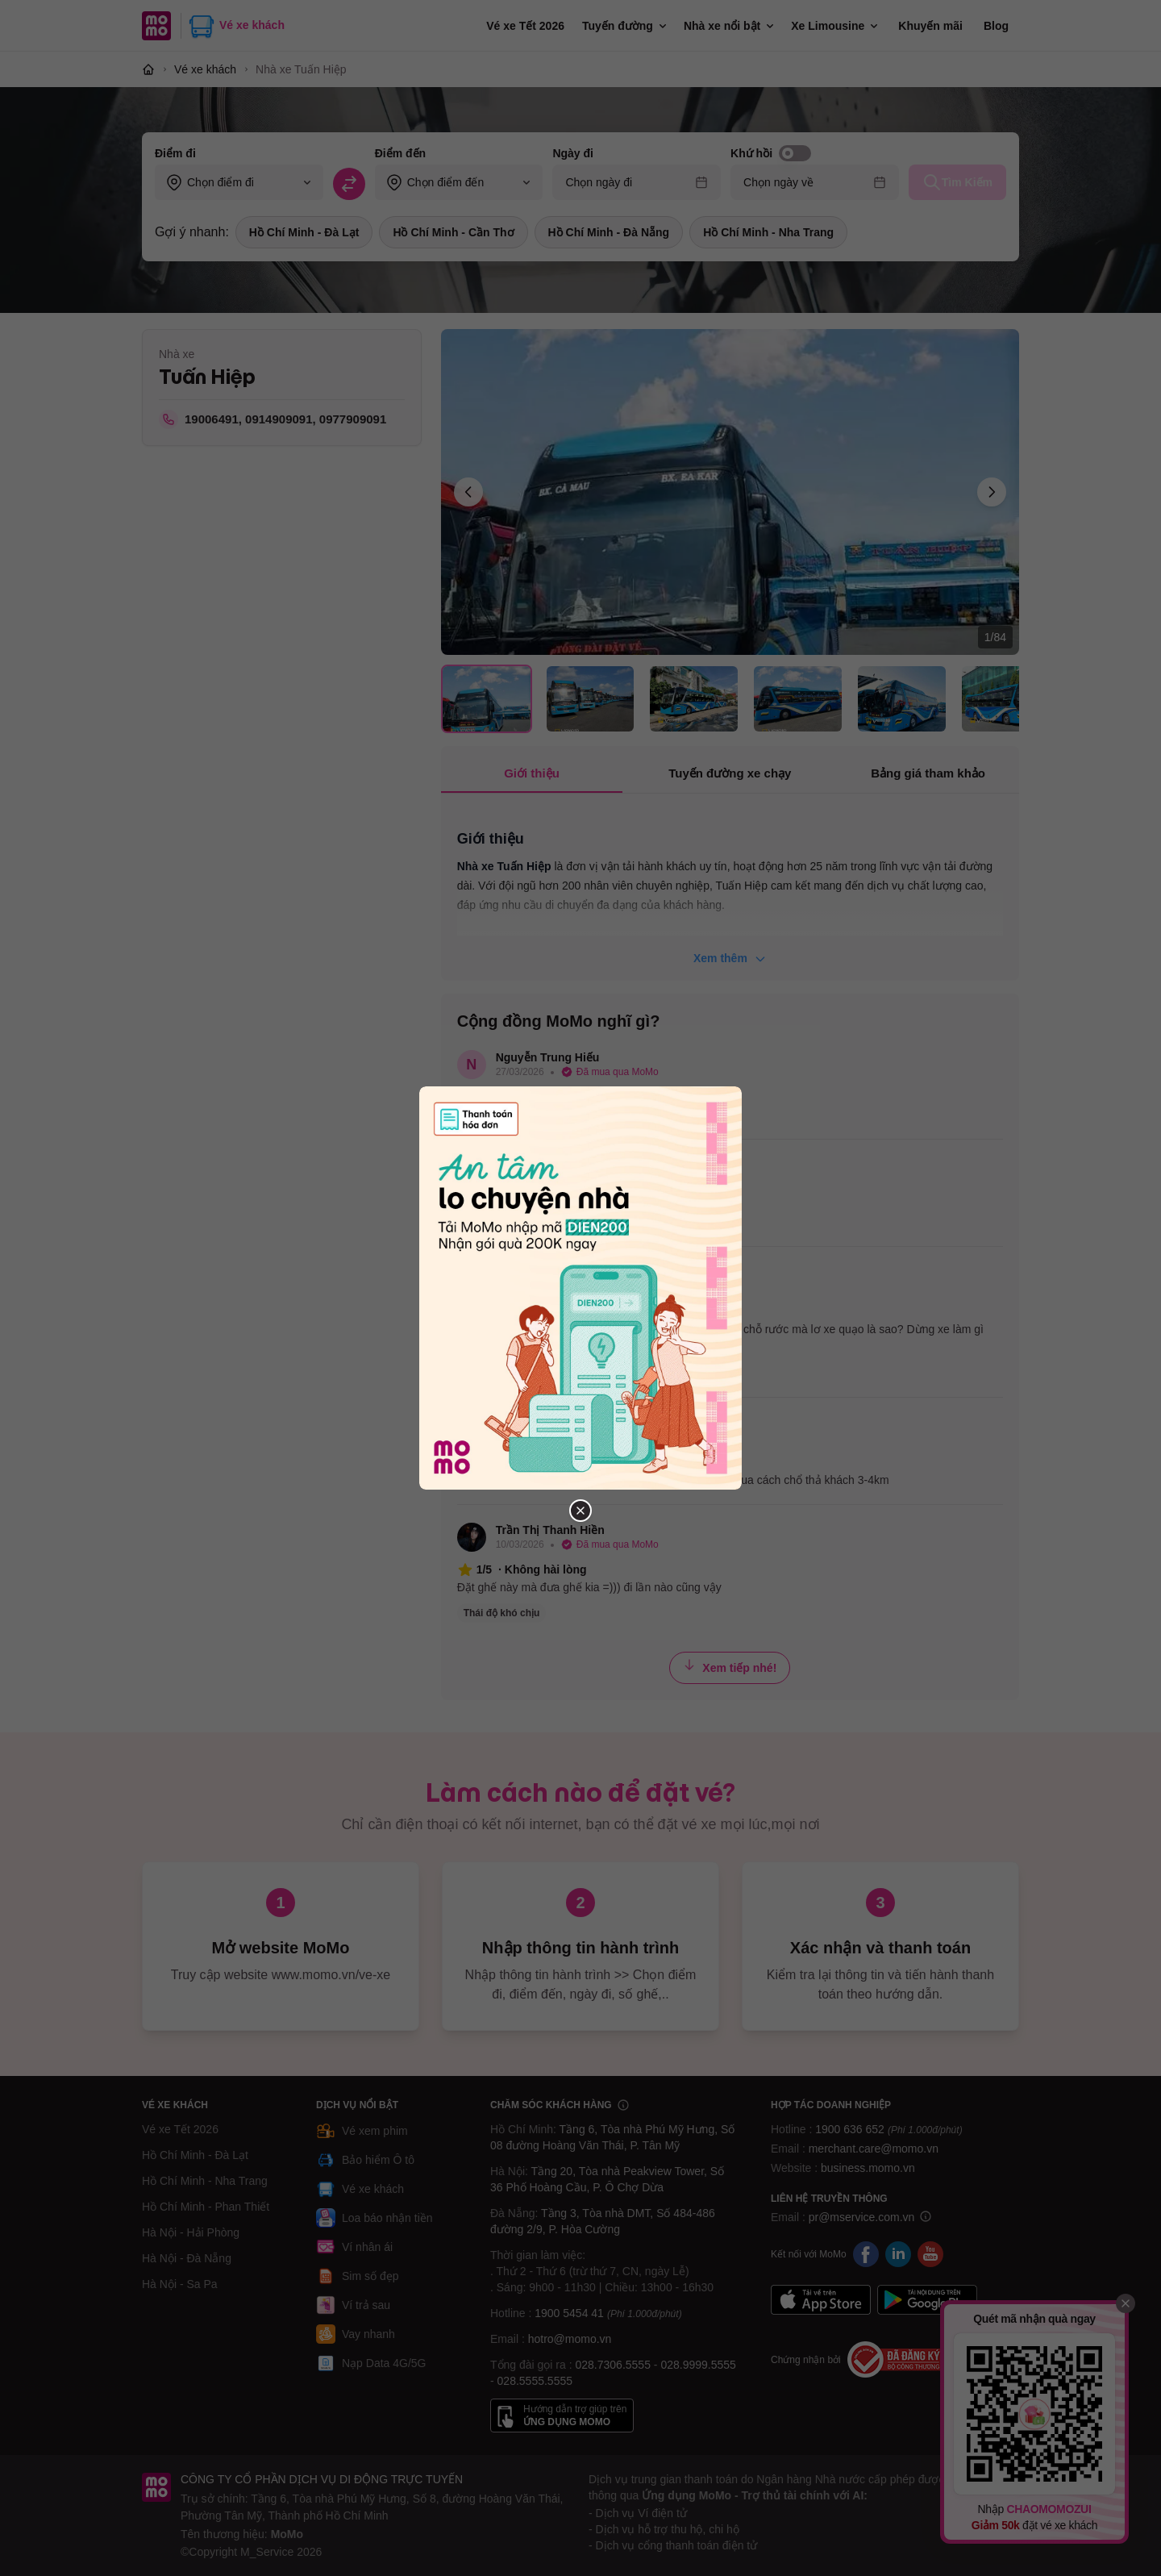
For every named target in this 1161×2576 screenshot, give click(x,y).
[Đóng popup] (580, 1510)
